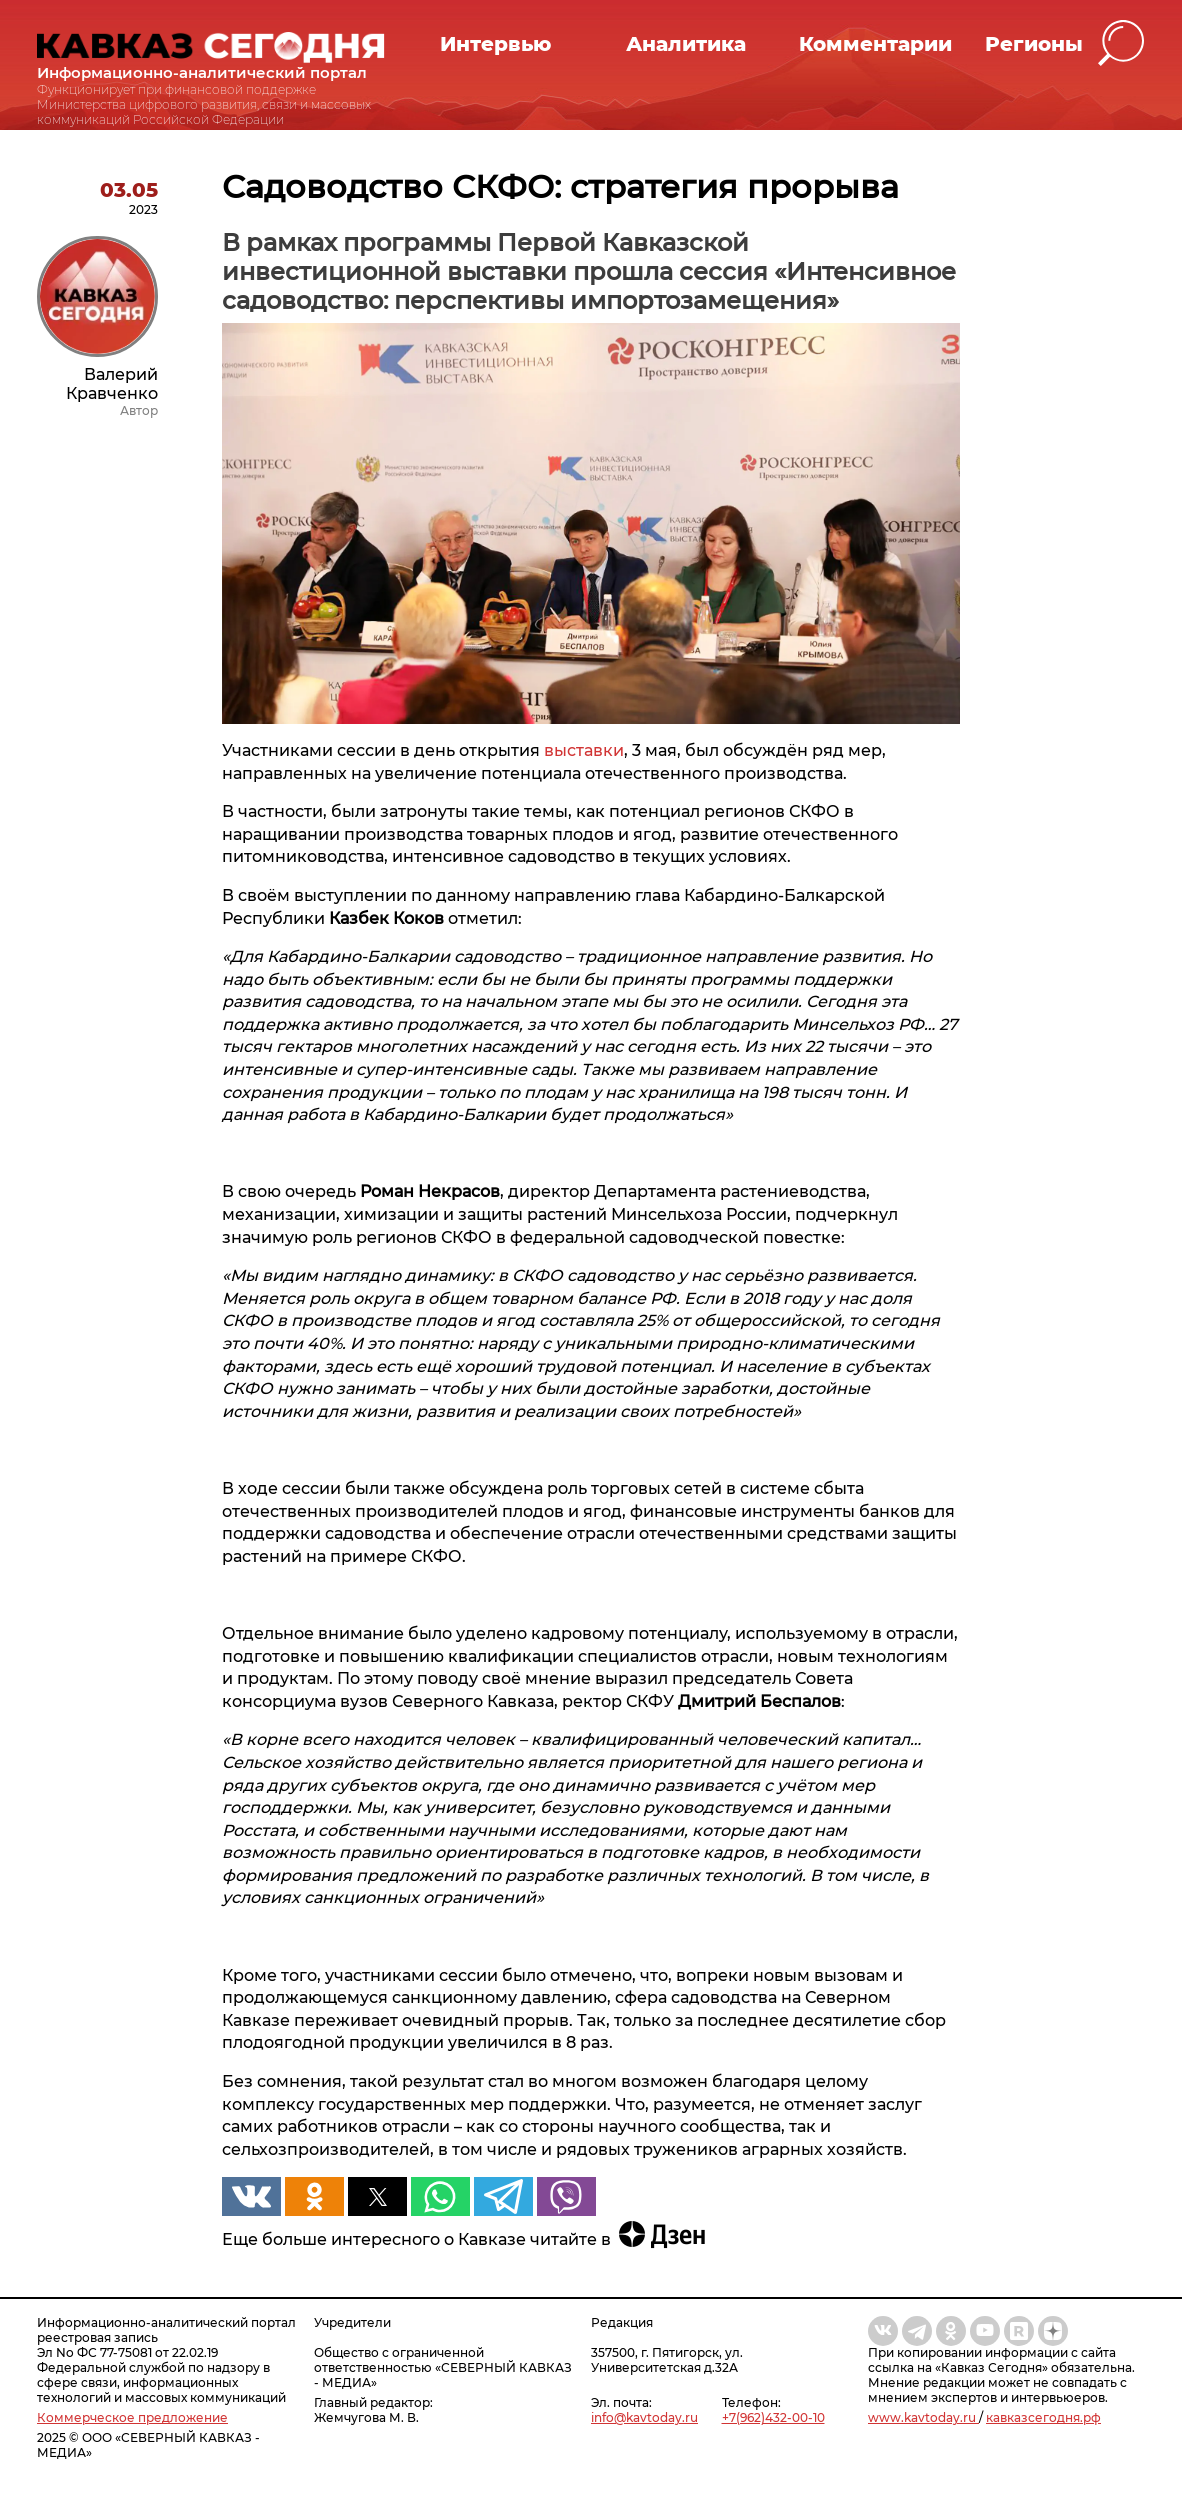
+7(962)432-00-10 (773, 2417)
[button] (1121, 43)
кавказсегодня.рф (1043, 2417)
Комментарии (875, 44)
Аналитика (686, 44)
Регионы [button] (1034, 44)
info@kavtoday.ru (644, 2417)
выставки (584, 750)
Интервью (495, 44)
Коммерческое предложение (132, 2417)
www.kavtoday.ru (923, 2417)
